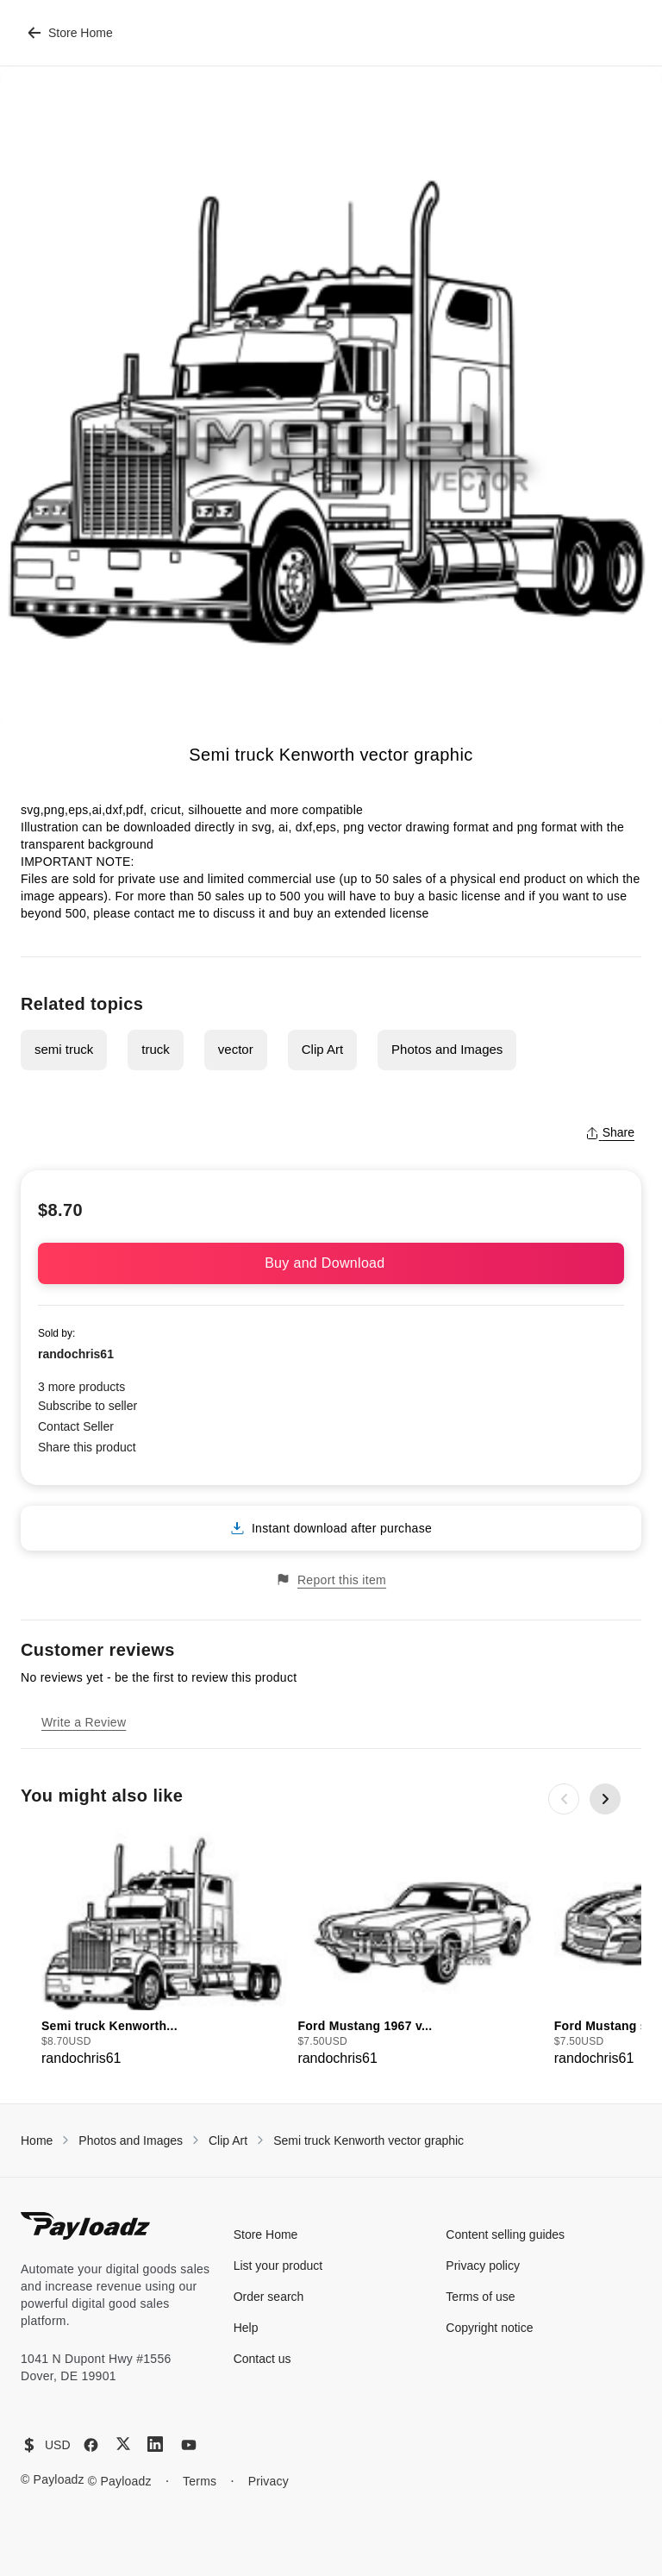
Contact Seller (76, 1426)
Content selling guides (505, 2234)
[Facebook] (91, 2445)
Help (246, 2328)
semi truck (63, 1049)
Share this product (87, 1447)
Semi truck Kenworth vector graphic (368, 2140)
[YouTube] (188, 2445)
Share (609, 1132)
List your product (278, 2265)
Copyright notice (489, 2328)
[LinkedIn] (155, 2444)
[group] (164, 1948)
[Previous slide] (563, 1798)
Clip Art (322, 1049)
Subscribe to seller (87, 1406)
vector (235, 1049)
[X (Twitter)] (123, 2443)
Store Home (70, 33)
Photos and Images (447, 1049)
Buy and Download (331, 1263)
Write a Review (83, 1722)
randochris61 (76, 1354)
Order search (269, 2296)
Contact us (262, 2359)
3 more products (81, 1387)
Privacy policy (483, 2265)
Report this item (331, 1579)
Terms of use (480, 2296)
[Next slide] (605, 1798)
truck (155, 1049)
